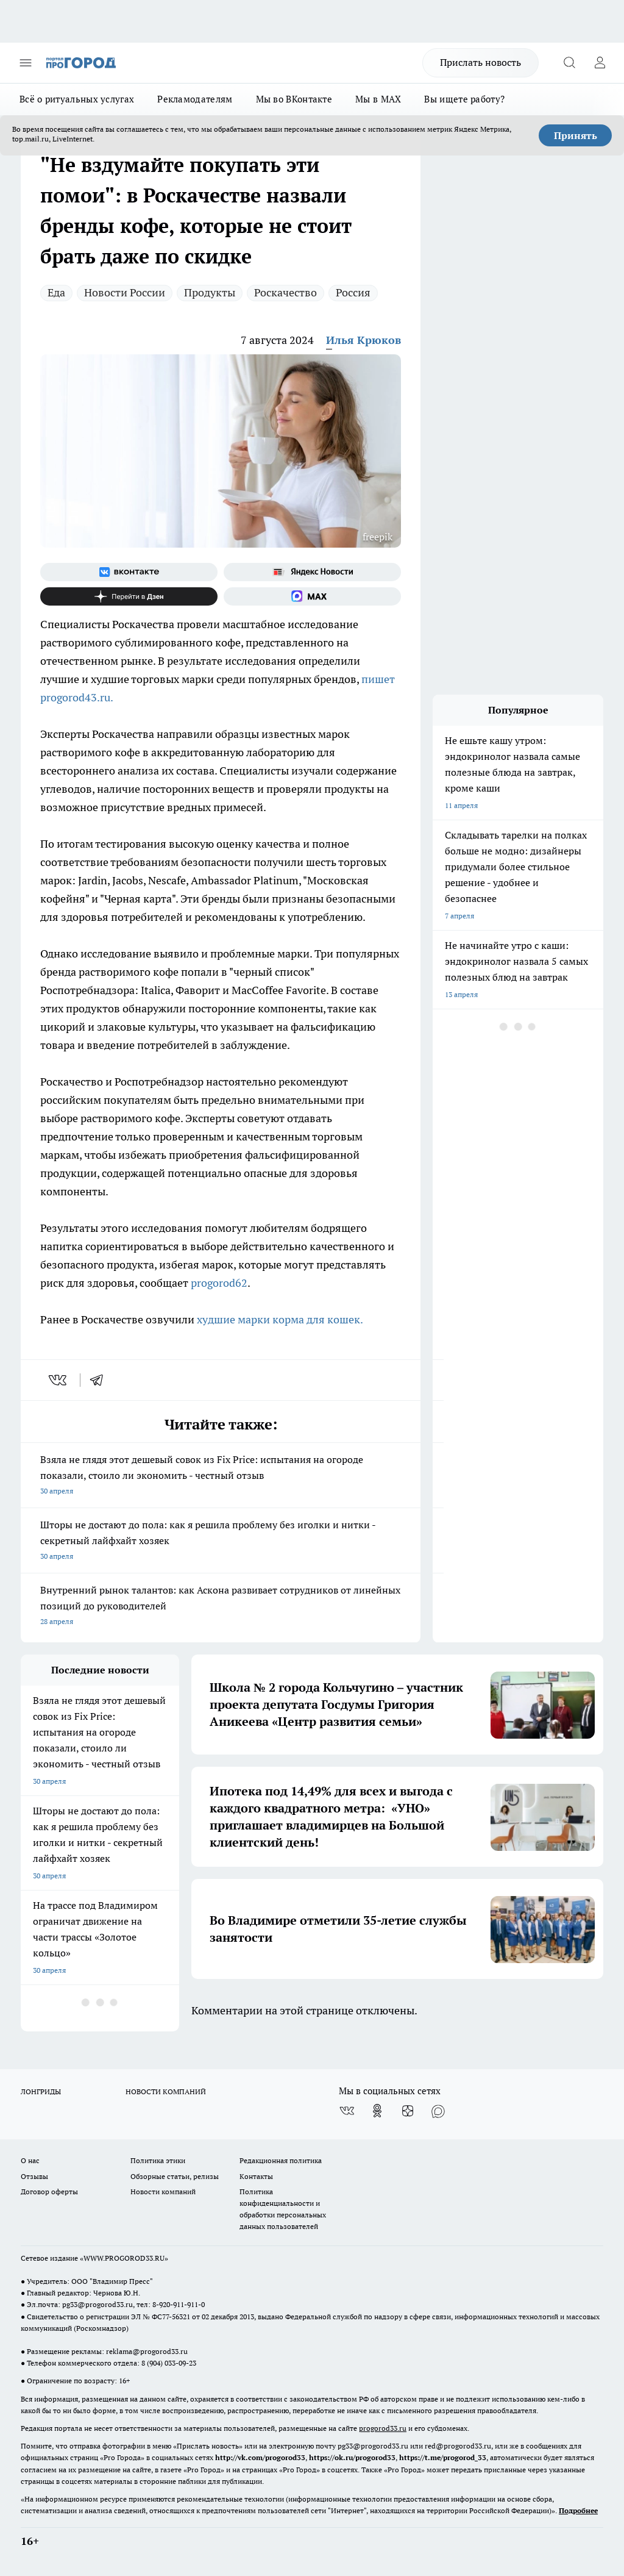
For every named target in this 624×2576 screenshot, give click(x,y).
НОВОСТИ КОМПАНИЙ (166, 2091)
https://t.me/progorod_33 (442, 2457)
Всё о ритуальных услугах (77, 99)
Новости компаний (163, 2191)
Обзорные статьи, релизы (174, 2176)
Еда (56, 292)
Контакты (256, 2176)
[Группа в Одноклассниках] (377, 2110)
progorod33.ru (382, 2428)
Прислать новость (480, 62)
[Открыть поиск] (569, 63)
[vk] (58, 1380)
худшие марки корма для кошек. (280, 1319)
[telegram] (100, 1380)
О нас (30, 2160)
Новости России (124, 292)
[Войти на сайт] (599, 63)
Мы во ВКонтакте (294, 99)
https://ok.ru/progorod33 (352, 2457)
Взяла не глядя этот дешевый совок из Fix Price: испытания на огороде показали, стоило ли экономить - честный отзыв (220, 1476)
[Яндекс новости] (312, 572)
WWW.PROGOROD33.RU (124, 2258)
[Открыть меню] (25, 63)
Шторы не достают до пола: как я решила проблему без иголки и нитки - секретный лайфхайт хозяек (220, 1541)
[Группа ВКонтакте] (129, 572)
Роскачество (285, 292)
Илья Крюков (363, 340)
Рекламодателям (194, 99)
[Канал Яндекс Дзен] (129, 596)
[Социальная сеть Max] (312, 596)
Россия (353, 292)
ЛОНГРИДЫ (41, 2091)
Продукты (209, 292)
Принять (575, 135)
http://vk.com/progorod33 (260, 2457)
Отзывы (34, 2176)
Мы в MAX (378, 99)
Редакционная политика (280, 2160)
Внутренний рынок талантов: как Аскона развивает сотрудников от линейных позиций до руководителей (220, 1607)
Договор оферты (49, 2191)
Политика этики (157, 2160)
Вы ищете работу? (464, 99)
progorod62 (219, 1283)
